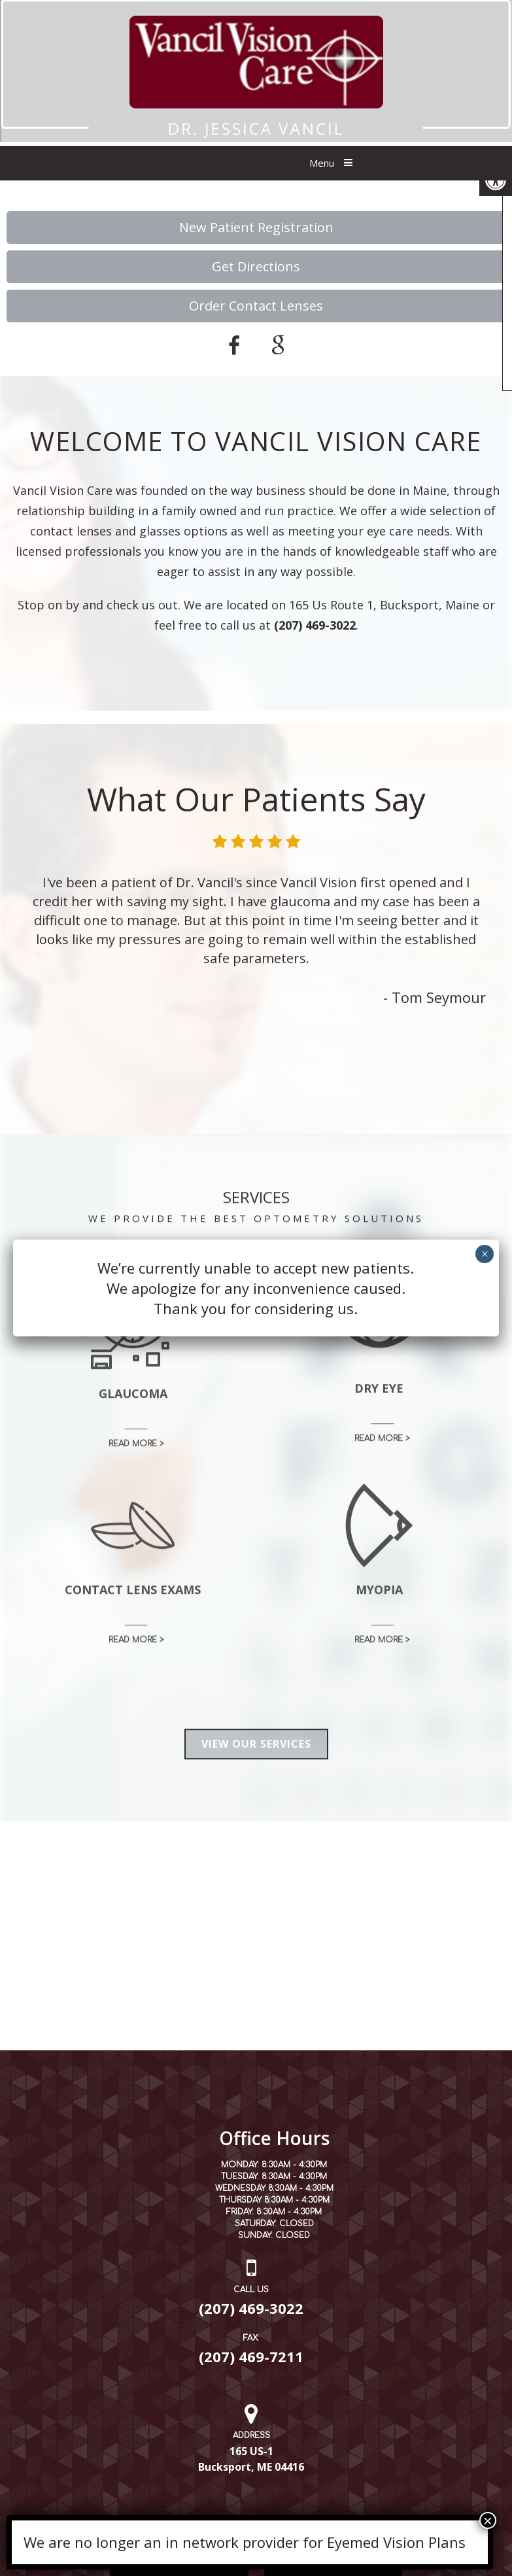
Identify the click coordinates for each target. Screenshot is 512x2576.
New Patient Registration (256, 227)
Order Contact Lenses (256, 305)
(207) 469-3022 (315, 625)
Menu (321, 162)
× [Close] (487, 2520)
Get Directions (256, 266)
